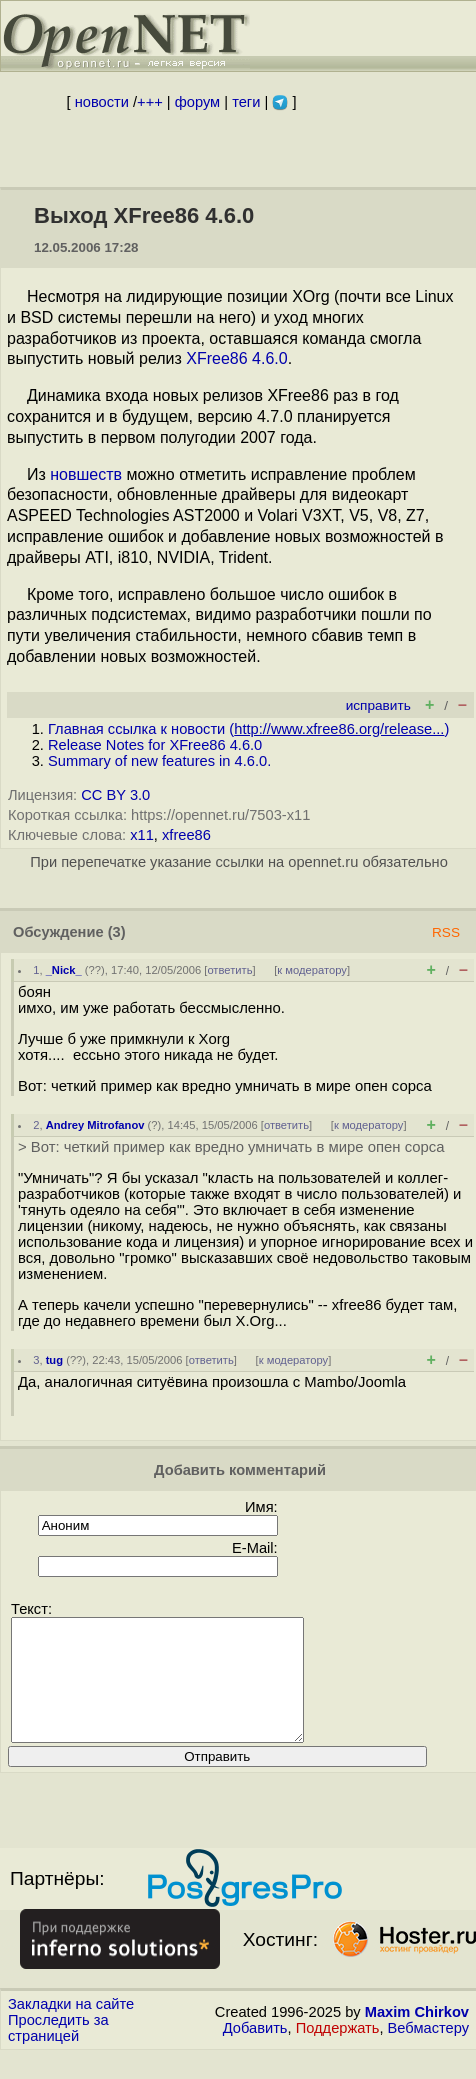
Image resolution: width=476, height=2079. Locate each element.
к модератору (312, 970)
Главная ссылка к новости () (248, 729)
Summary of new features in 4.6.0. (159, 761)
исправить (378, 705)
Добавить (255, 2052)
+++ (150, 102)
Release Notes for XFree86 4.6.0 (155, 745)
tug (54, 1360)
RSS (446, 932)
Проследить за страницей (58, 2052)
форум (197, 102)
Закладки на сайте (71, 2028)
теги (246, 102)
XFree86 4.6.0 (236, 358)
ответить (229, 970)
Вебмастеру (428, 2052)
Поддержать (338, 2052)
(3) (117, 932)
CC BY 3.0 (115, 795)
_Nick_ (64, 970)
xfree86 (186, 835)
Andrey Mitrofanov (95, 1125)
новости (102, 102)
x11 (142, 835)
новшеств (86, 474)
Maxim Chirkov (417, 2036)
